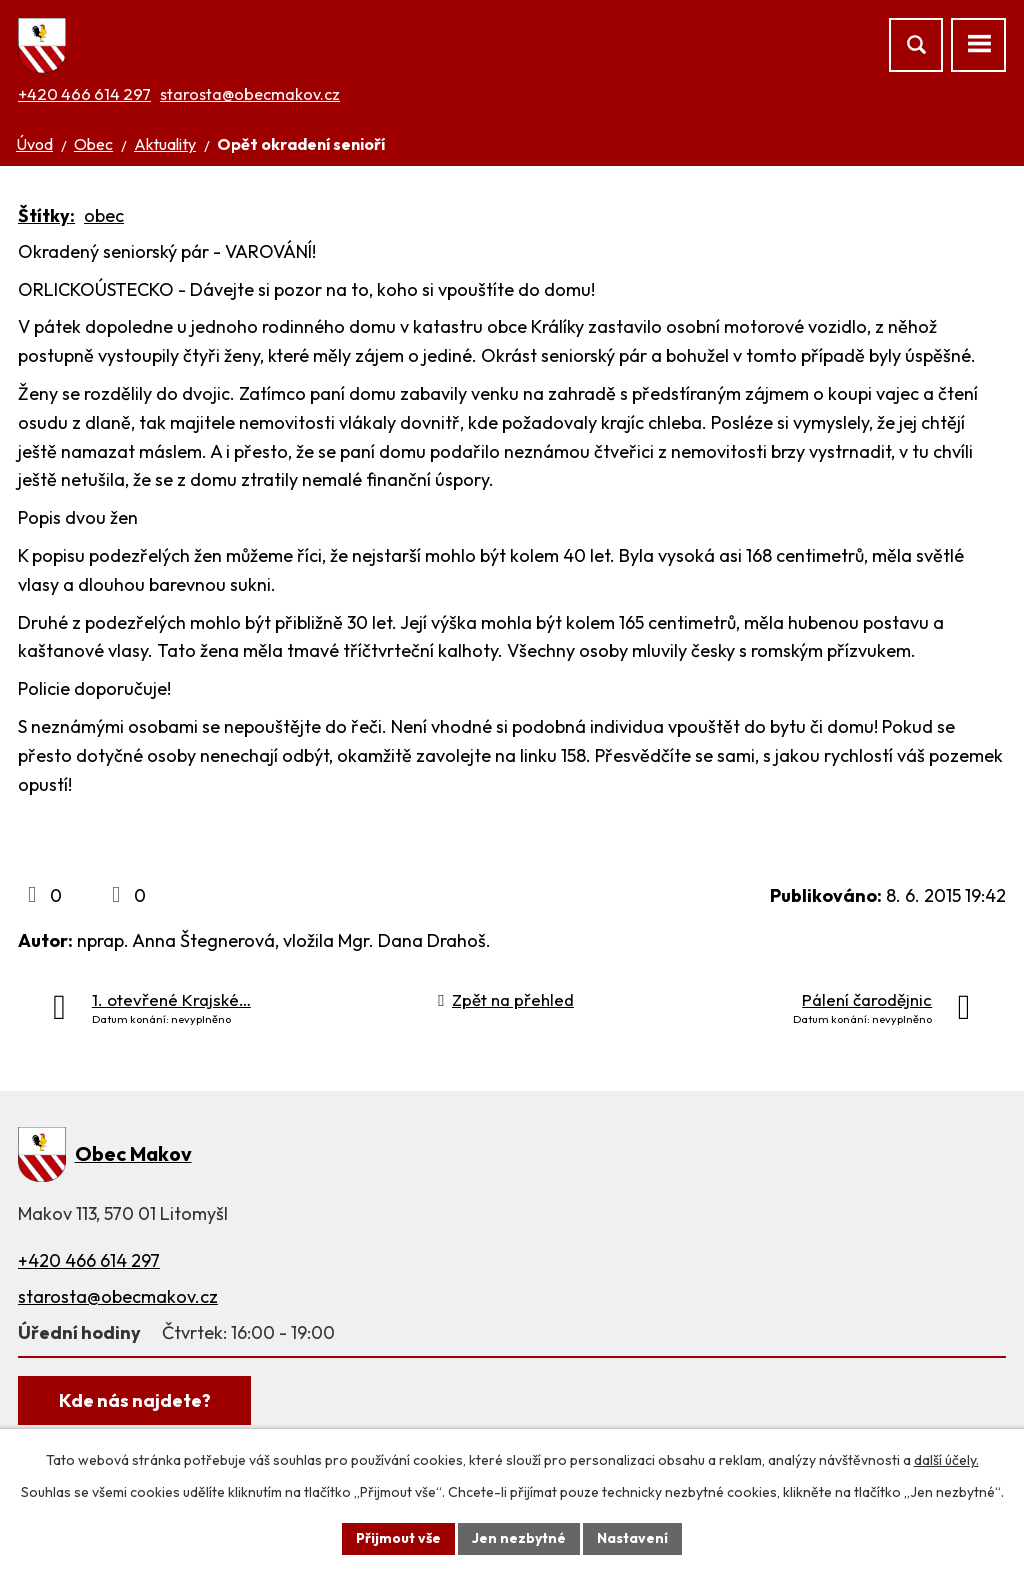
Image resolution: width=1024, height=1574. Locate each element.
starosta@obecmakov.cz (250, 94)
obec (104, 215)
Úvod (34, 144)
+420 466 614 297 (84, 94)
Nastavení (632, 1538)
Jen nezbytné (519, 1538)
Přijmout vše (398, 1538)
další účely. (946, 1460)
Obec (93, 144)
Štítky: (46, 215)
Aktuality (165, 144)
